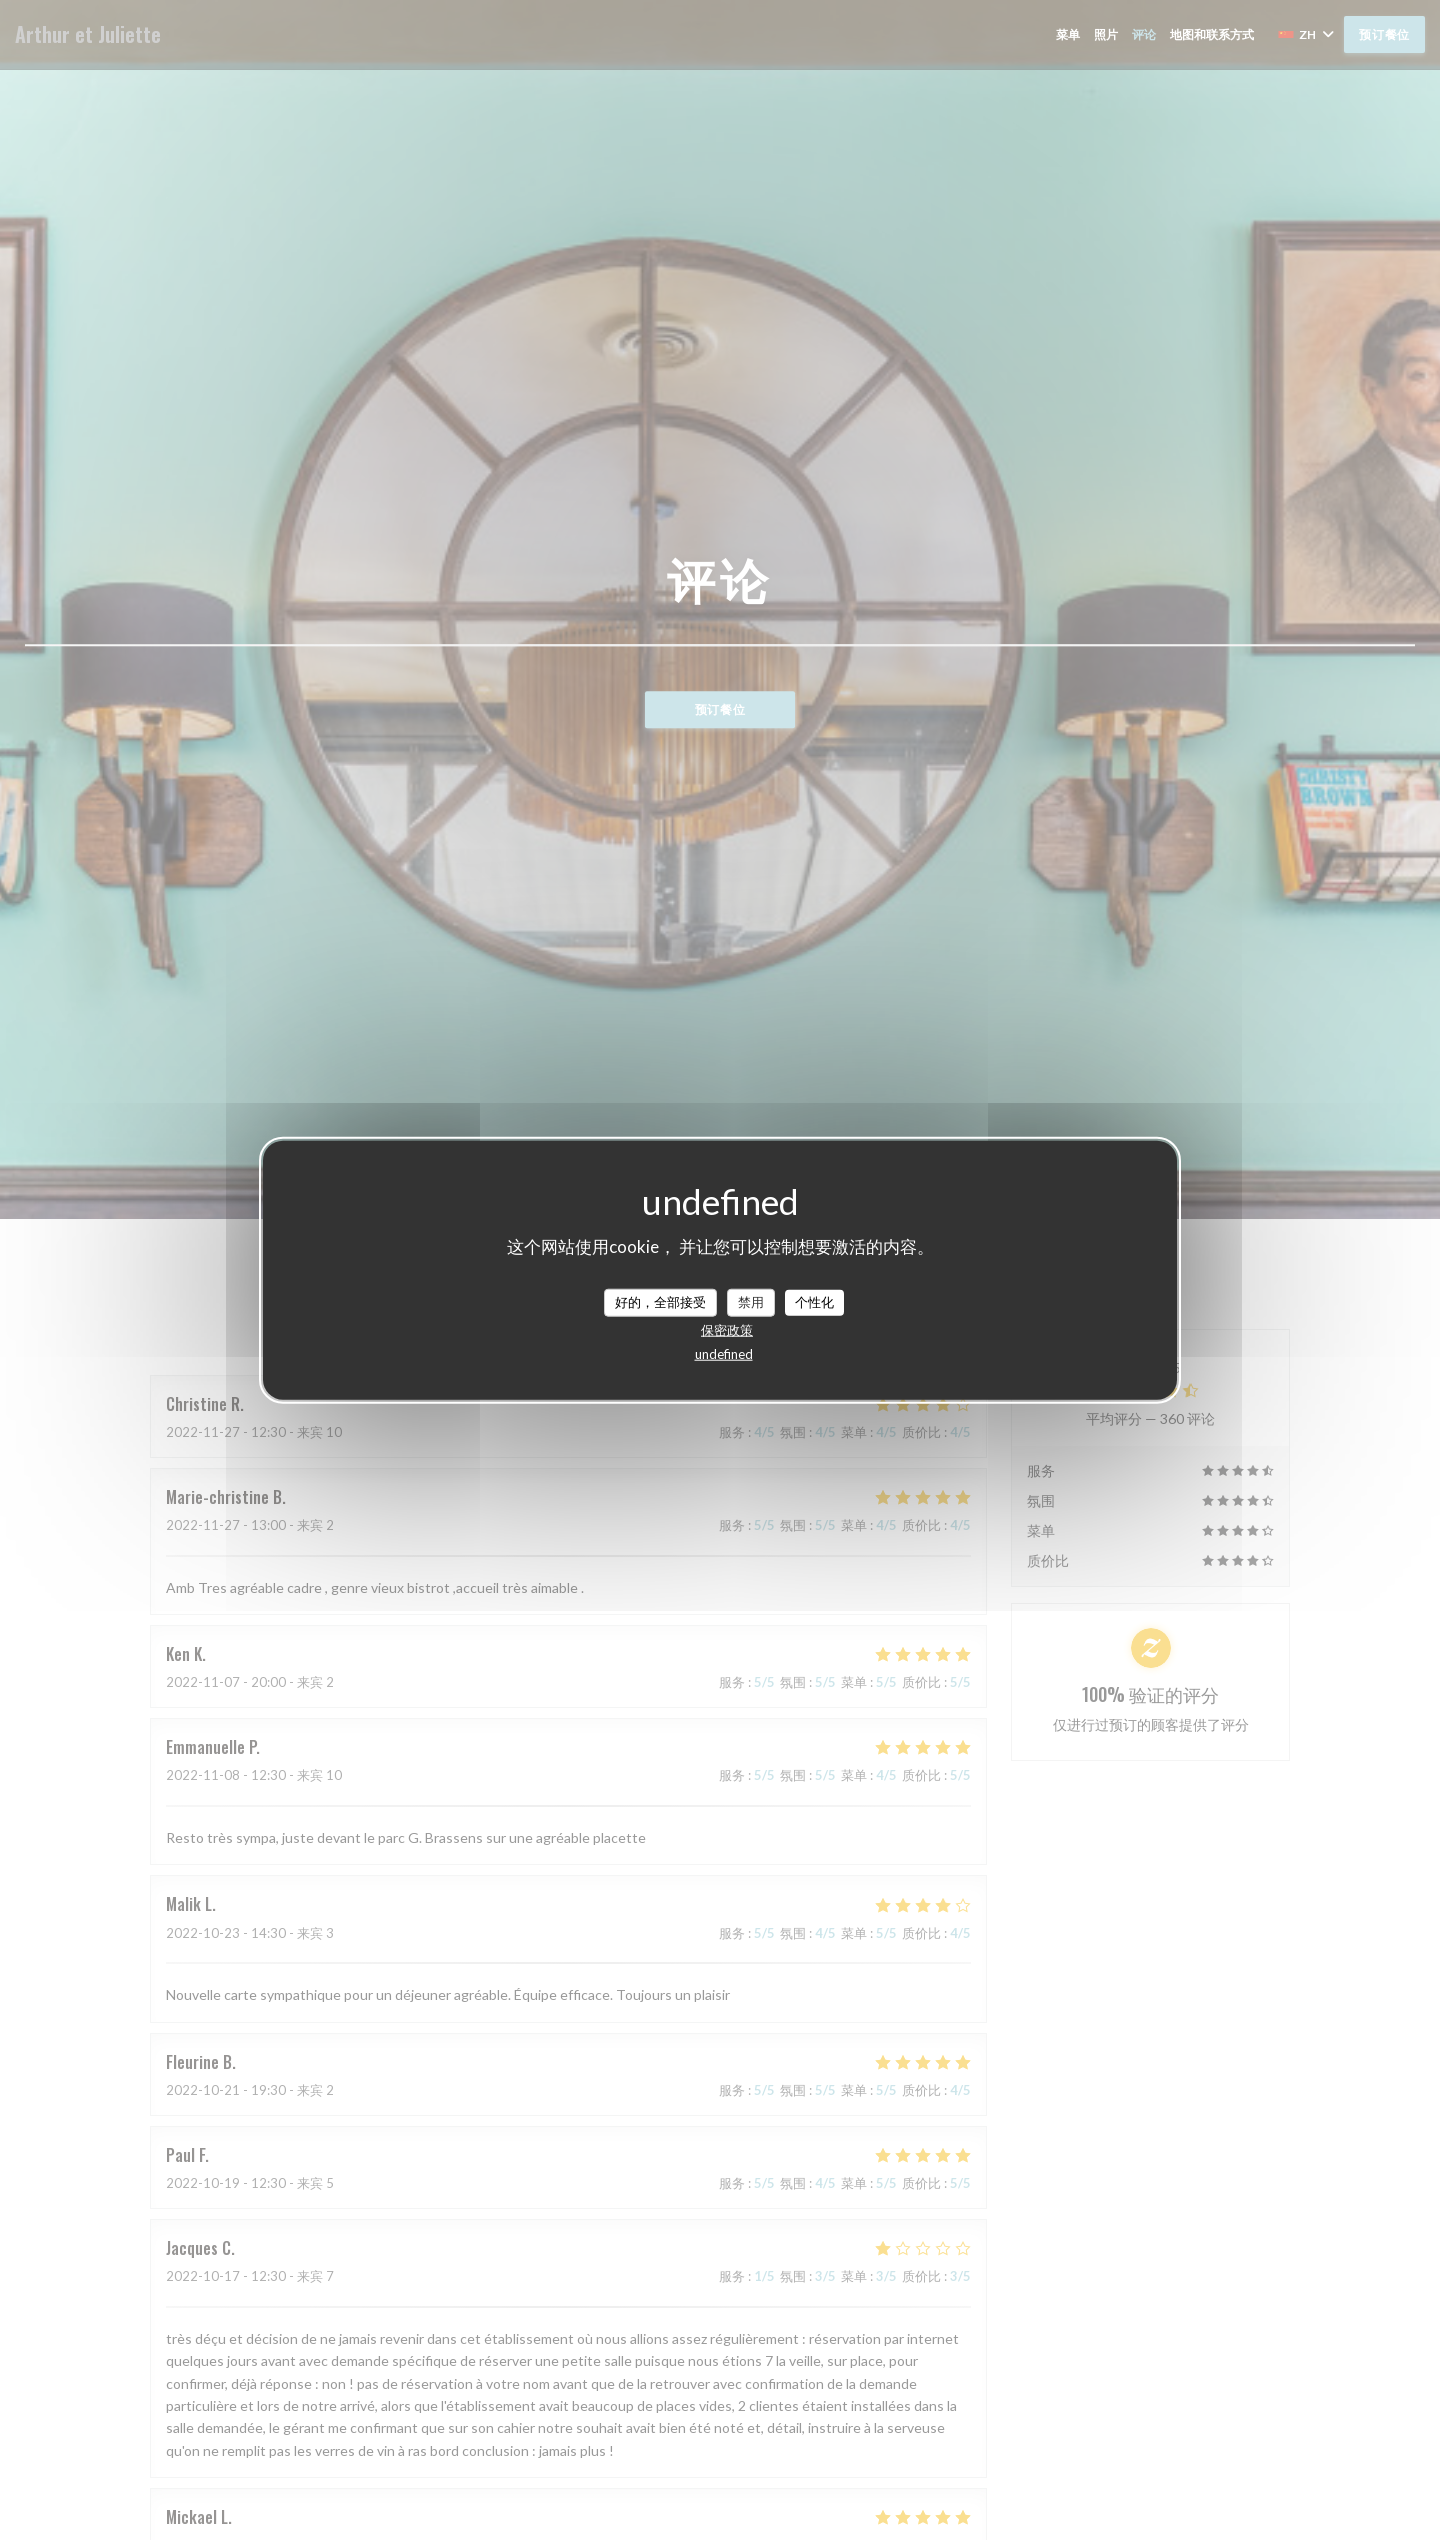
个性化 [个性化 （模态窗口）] (814, 1302)
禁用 (751, 1302)
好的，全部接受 (660, 1302)
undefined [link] (724, 1353)
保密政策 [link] (727, 1329)
